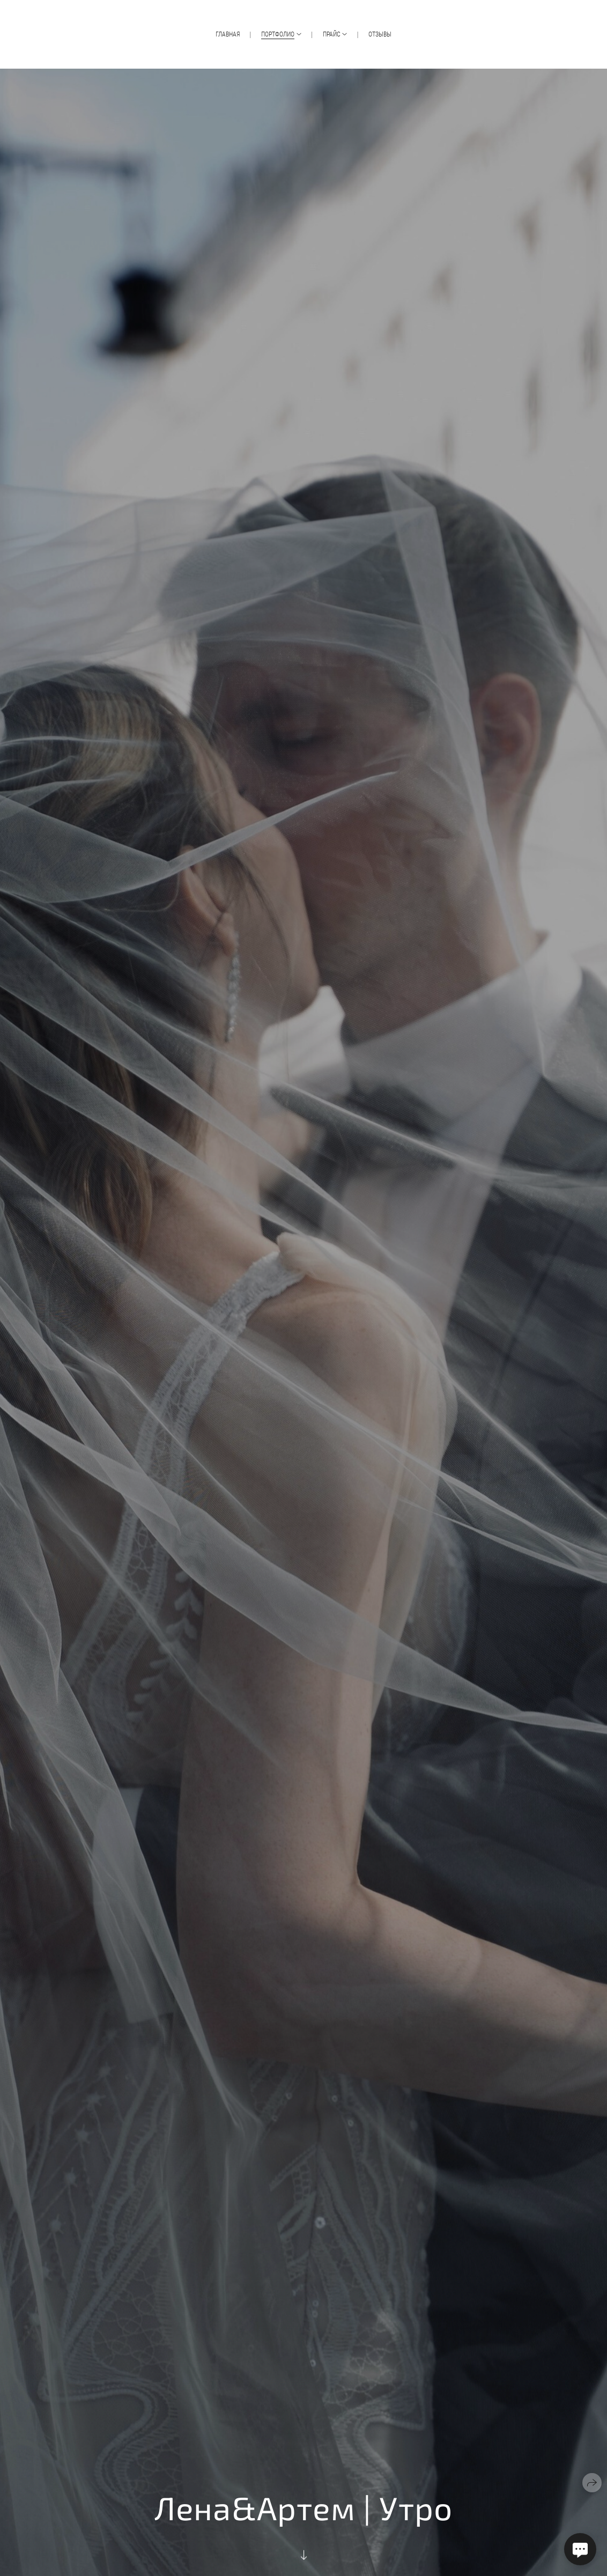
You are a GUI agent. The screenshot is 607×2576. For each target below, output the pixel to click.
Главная (228, 34)
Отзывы (379, 34)
